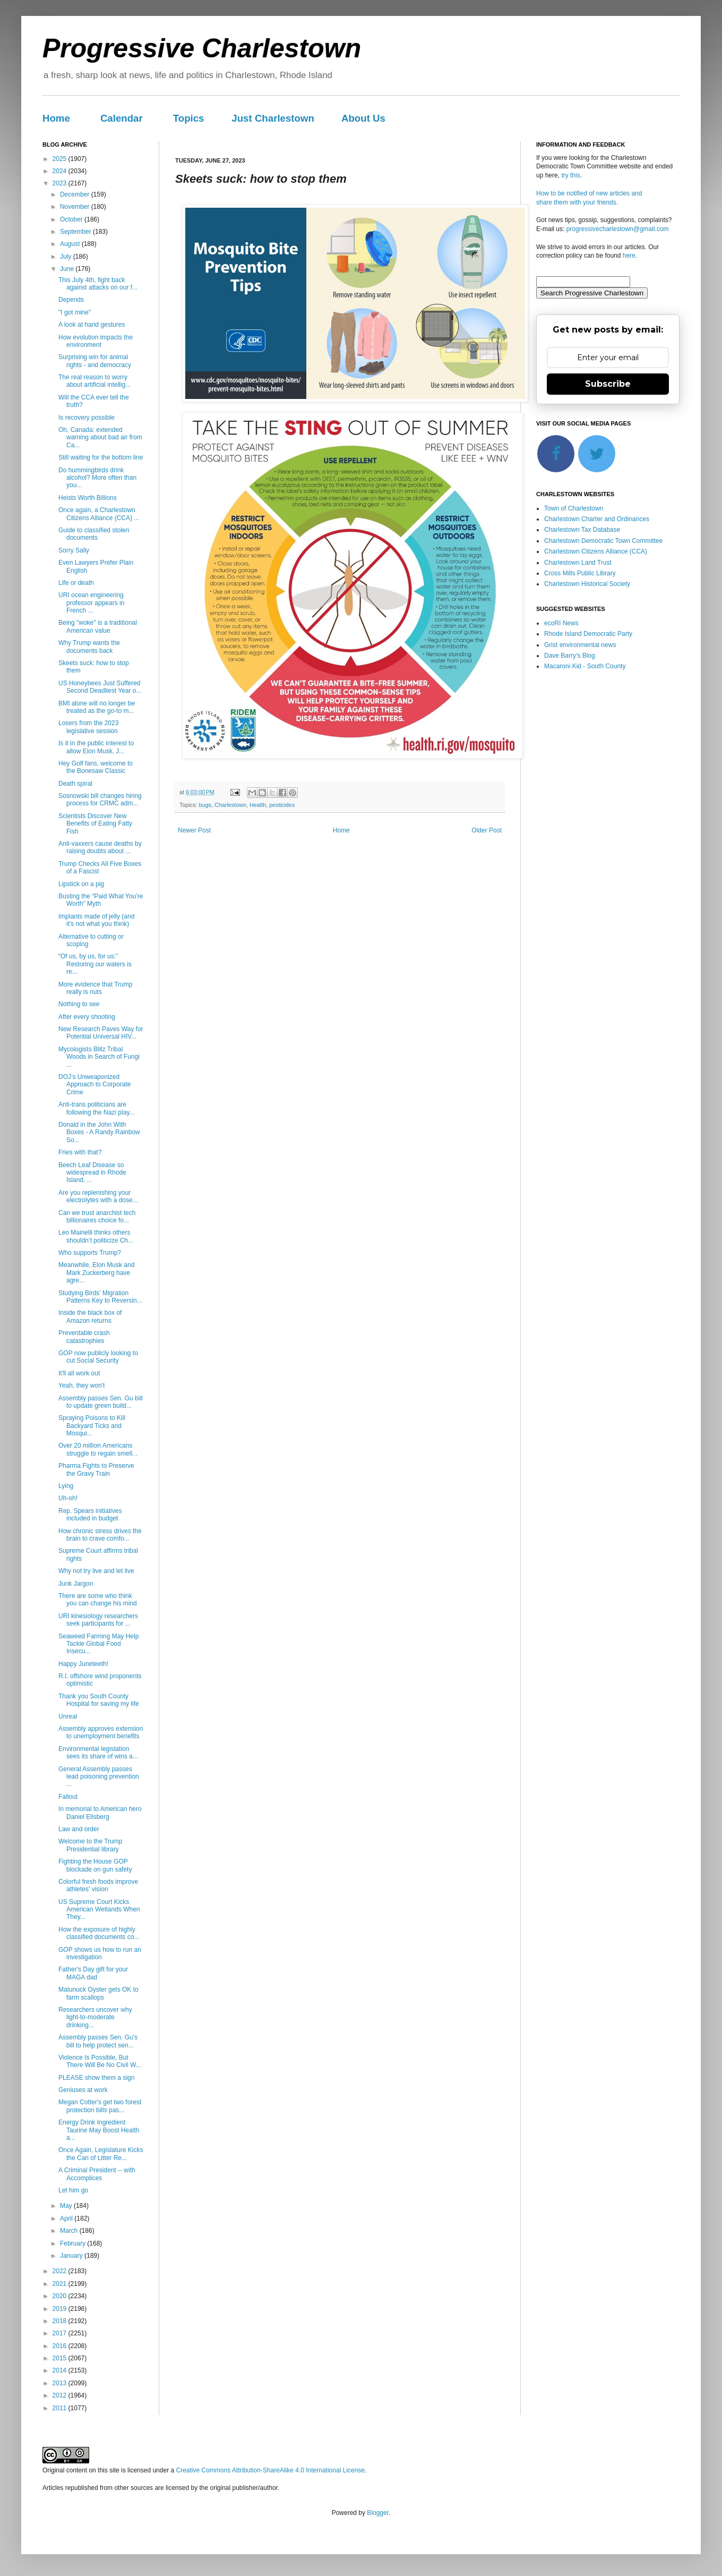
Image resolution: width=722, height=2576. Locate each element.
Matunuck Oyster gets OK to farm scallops (98, 1993)
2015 (60, 2358)
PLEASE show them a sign (96, 2077)
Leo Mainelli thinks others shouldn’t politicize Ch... (95, 1236)
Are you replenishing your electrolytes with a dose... (98, 1196)
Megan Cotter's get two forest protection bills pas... (99, 2105)
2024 (60, 171)
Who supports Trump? (89, 1252)
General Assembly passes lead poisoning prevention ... (98, 1776)
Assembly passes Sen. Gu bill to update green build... (100, 1402)
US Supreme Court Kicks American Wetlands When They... (99, 1909)
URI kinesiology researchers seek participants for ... (98, 1619)
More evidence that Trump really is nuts (95, 988)
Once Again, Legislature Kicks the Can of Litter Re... (100, 2153)
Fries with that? (79, 1152)
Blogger (378, 2513)
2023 (60, 183)
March (70, 2230)
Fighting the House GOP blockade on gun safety (95, 1865)
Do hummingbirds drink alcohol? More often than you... (97, 477)
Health (258, 805)
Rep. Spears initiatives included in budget (90, 1514)
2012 (60, 2395)
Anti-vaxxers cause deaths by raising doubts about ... (100, 847)
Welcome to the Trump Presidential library (90, 1845)
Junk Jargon (75, 1583)
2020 (60, 2296)
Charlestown (230, 805)
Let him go (73, 2190)
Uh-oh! (68, 1498)
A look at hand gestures (91, 324)
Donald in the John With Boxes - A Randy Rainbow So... (99, 1132)
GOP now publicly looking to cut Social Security (98, 1356)
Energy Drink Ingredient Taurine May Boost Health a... (98, 2130)
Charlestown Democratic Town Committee (603, 541)
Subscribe (608, 384)
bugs (205, 805)
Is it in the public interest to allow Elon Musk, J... (96, 746)
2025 (60, 159)
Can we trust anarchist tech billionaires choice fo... (96, 1216)
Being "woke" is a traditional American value (97, 626)
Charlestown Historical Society (587, 584)
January (72, 2255)
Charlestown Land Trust (578, 562)
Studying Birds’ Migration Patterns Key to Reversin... (100, 1296)
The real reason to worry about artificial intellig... (94, 380)
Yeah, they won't (81, 1385)
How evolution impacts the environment (95, 341)
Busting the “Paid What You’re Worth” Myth (100, 899)
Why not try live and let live (96, 1571)
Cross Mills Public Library (580, 573)
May (67, 2205)
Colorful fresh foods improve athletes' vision (98, 1885)
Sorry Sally (73, 550)
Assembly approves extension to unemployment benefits (100, 1732)
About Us (363, 118)
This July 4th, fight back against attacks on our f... (97, 283)
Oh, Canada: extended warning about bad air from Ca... (100, 437)
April (67, 2218)
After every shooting (86, 1017)
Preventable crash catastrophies (84, 1336)
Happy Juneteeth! (83, 1664)
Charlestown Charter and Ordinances (596, 519)
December (75, 194)
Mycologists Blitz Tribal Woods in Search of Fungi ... (99, 1056)
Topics (188, 118)
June (67, 269)
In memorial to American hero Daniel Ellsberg (100, 1812)
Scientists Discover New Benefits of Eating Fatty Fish (95, 823)
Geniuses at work (83, 2090)
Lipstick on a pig (81, 884)
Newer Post (194, 830)
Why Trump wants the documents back (89, 646)
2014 (60, 2370)
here (629, 255)
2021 (60, 2284)
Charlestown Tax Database (582, 529)
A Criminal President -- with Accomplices (96, 2173)
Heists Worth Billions (87, 497)
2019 (60, 2309)
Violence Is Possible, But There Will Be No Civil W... (99, 2061)
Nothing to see (78, 1004)
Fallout (68, 1796)
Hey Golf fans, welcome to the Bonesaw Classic (95, 767)
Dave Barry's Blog (569, 655)
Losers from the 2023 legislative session (88, 726)
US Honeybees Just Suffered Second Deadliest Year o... (99, 686)
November (75, 206)
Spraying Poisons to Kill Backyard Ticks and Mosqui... (91, 1425)
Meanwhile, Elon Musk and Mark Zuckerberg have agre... (96, 1272)
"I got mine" (74, 312)
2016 (60, 2346)
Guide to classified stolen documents (93, 533)
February (73, 2243)
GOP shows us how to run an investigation (99, 1953)
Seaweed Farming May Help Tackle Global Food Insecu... (98, 1644)
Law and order (78, 1829)
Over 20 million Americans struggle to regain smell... (97, 1449)
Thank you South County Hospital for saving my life (98, 1700)
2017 (60, 2333)
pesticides (282, 805)
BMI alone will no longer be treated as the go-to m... (96, 707)
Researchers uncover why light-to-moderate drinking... (95, 2017)
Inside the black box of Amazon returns (90, 1316)
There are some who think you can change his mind (97, 1599)
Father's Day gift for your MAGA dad (93, 1973)
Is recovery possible (86, 417)
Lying (65, 1486)
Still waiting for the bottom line (100, 457)
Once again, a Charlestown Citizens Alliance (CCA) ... (98, 513)
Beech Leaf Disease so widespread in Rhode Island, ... (92, 1172)
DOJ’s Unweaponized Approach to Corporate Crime (94, 1084)
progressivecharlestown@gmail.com (617, 229)
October (72, 219)
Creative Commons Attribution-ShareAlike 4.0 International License (270, 2470)
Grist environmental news (580, 645)
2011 (60, 2408)
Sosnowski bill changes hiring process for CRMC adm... (100, 799)
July (66, 256)
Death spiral (75, 783)
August (71, 244)
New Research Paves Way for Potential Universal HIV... (100, 1032)
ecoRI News (561, 623)
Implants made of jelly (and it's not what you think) (96, 920)
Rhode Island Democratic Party (588, 633)
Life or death (76, 582)
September (76, 231)
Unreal (67, 1716)
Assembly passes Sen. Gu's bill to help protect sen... (97, 2041)
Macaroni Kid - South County (584, 666)
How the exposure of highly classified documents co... (98, 1933)
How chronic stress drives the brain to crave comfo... (100, 1534)
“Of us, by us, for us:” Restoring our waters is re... (95, 964)
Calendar (121, 118)
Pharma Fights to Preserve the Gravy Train (96, 1469)
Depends (71, 299)
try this (570, 175)
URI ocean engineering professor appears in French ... (91, 602)
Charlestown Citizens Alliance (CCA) (595, 551)
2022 (60, 2271)
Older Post (486, 830)
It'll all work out (79, 1373)
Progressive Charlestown (201, 48)
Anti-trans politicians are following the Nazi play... (96, 1108)
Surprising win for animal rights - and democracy (94, 360)
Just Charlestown (272, 118)
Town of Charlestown (573, 508)
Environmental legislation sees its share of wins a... (98, 1752)
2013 (60, 2383)
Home (56, 118)
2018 (60, 2321)
